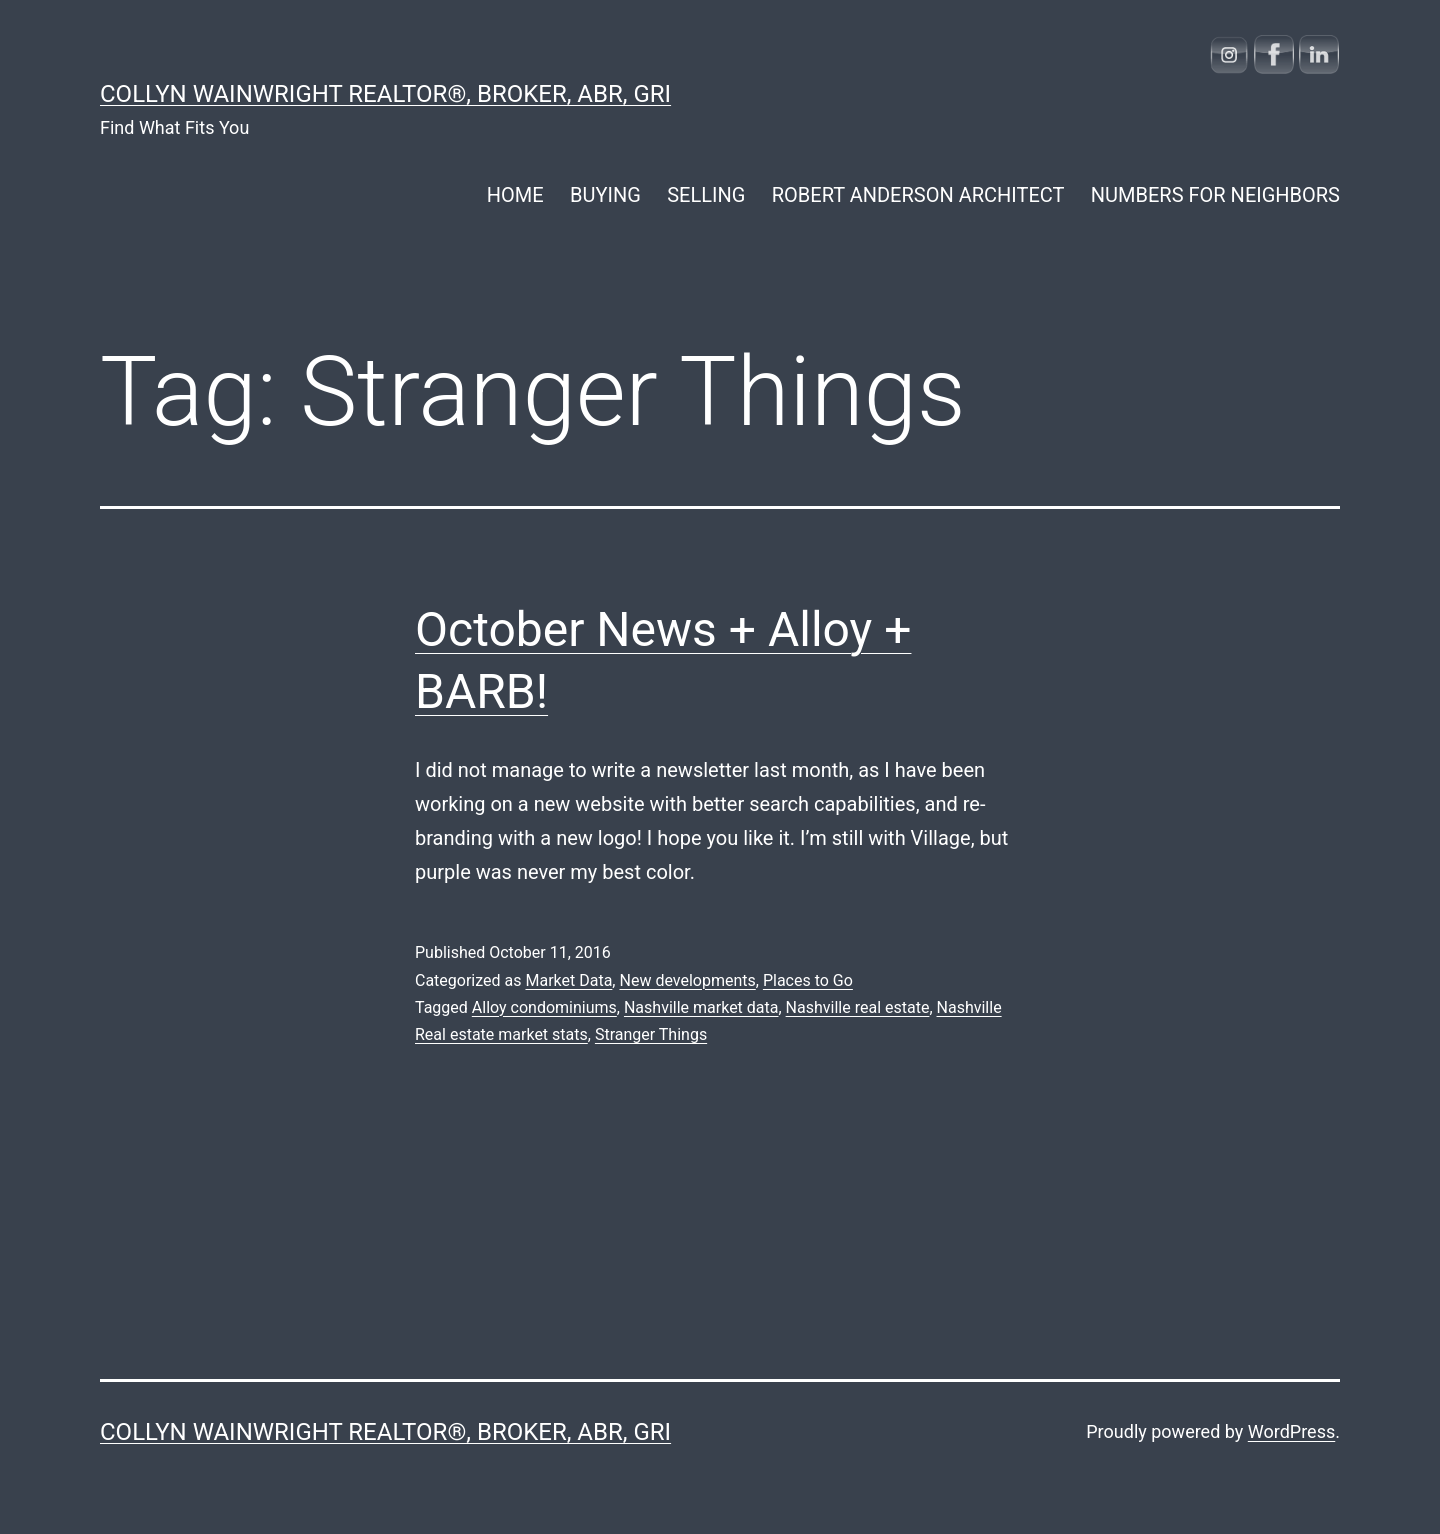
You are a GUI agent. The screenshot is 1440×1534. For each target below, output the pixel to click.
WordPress (1291, 1431)
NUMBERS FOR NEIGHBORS (1215, 195)
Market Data (568, 980)
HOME (515, 195)
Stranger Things (651, 1034)
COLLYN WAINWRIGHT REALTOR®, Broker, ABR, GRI (385, 94)
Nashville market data (701, 1007)
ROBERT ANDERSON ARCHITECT (918, 195)
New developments (687, 980)
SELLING (706, 195)
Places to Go (808, 980)
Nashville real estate (858, 1007)
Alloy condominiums (544, 1007)
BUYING (605, 195)
